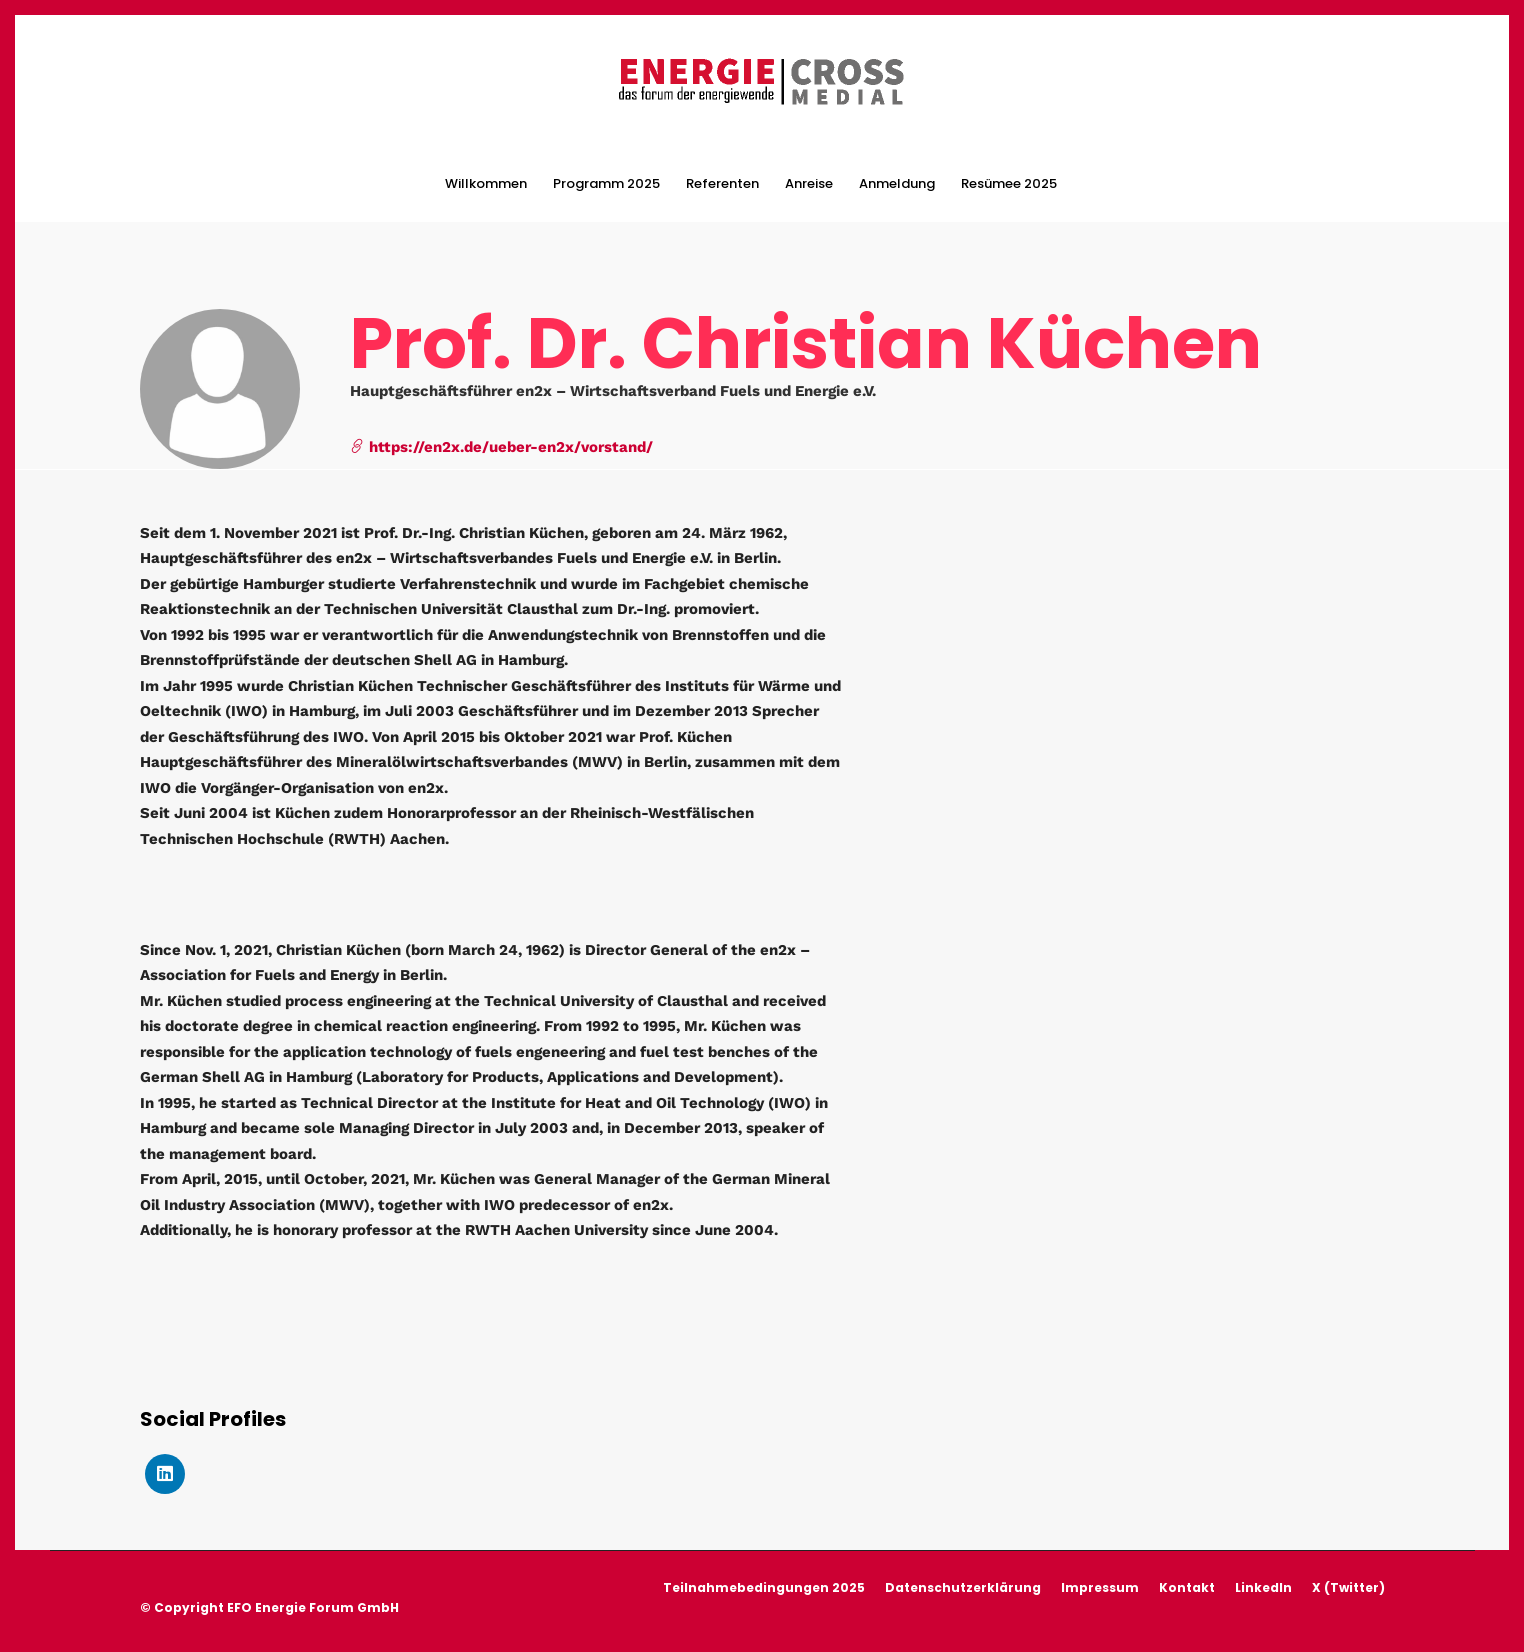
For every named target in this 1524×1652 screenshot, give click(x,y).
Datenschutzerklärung (963, 1587)
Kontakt (1187, 1587)
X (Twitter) (1348, 1587)
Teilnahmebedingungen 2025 (764, 1587)
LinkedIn (1263, 1587)
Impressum (1100, 1587)
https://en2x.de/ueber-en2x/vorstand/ (501, 447)
